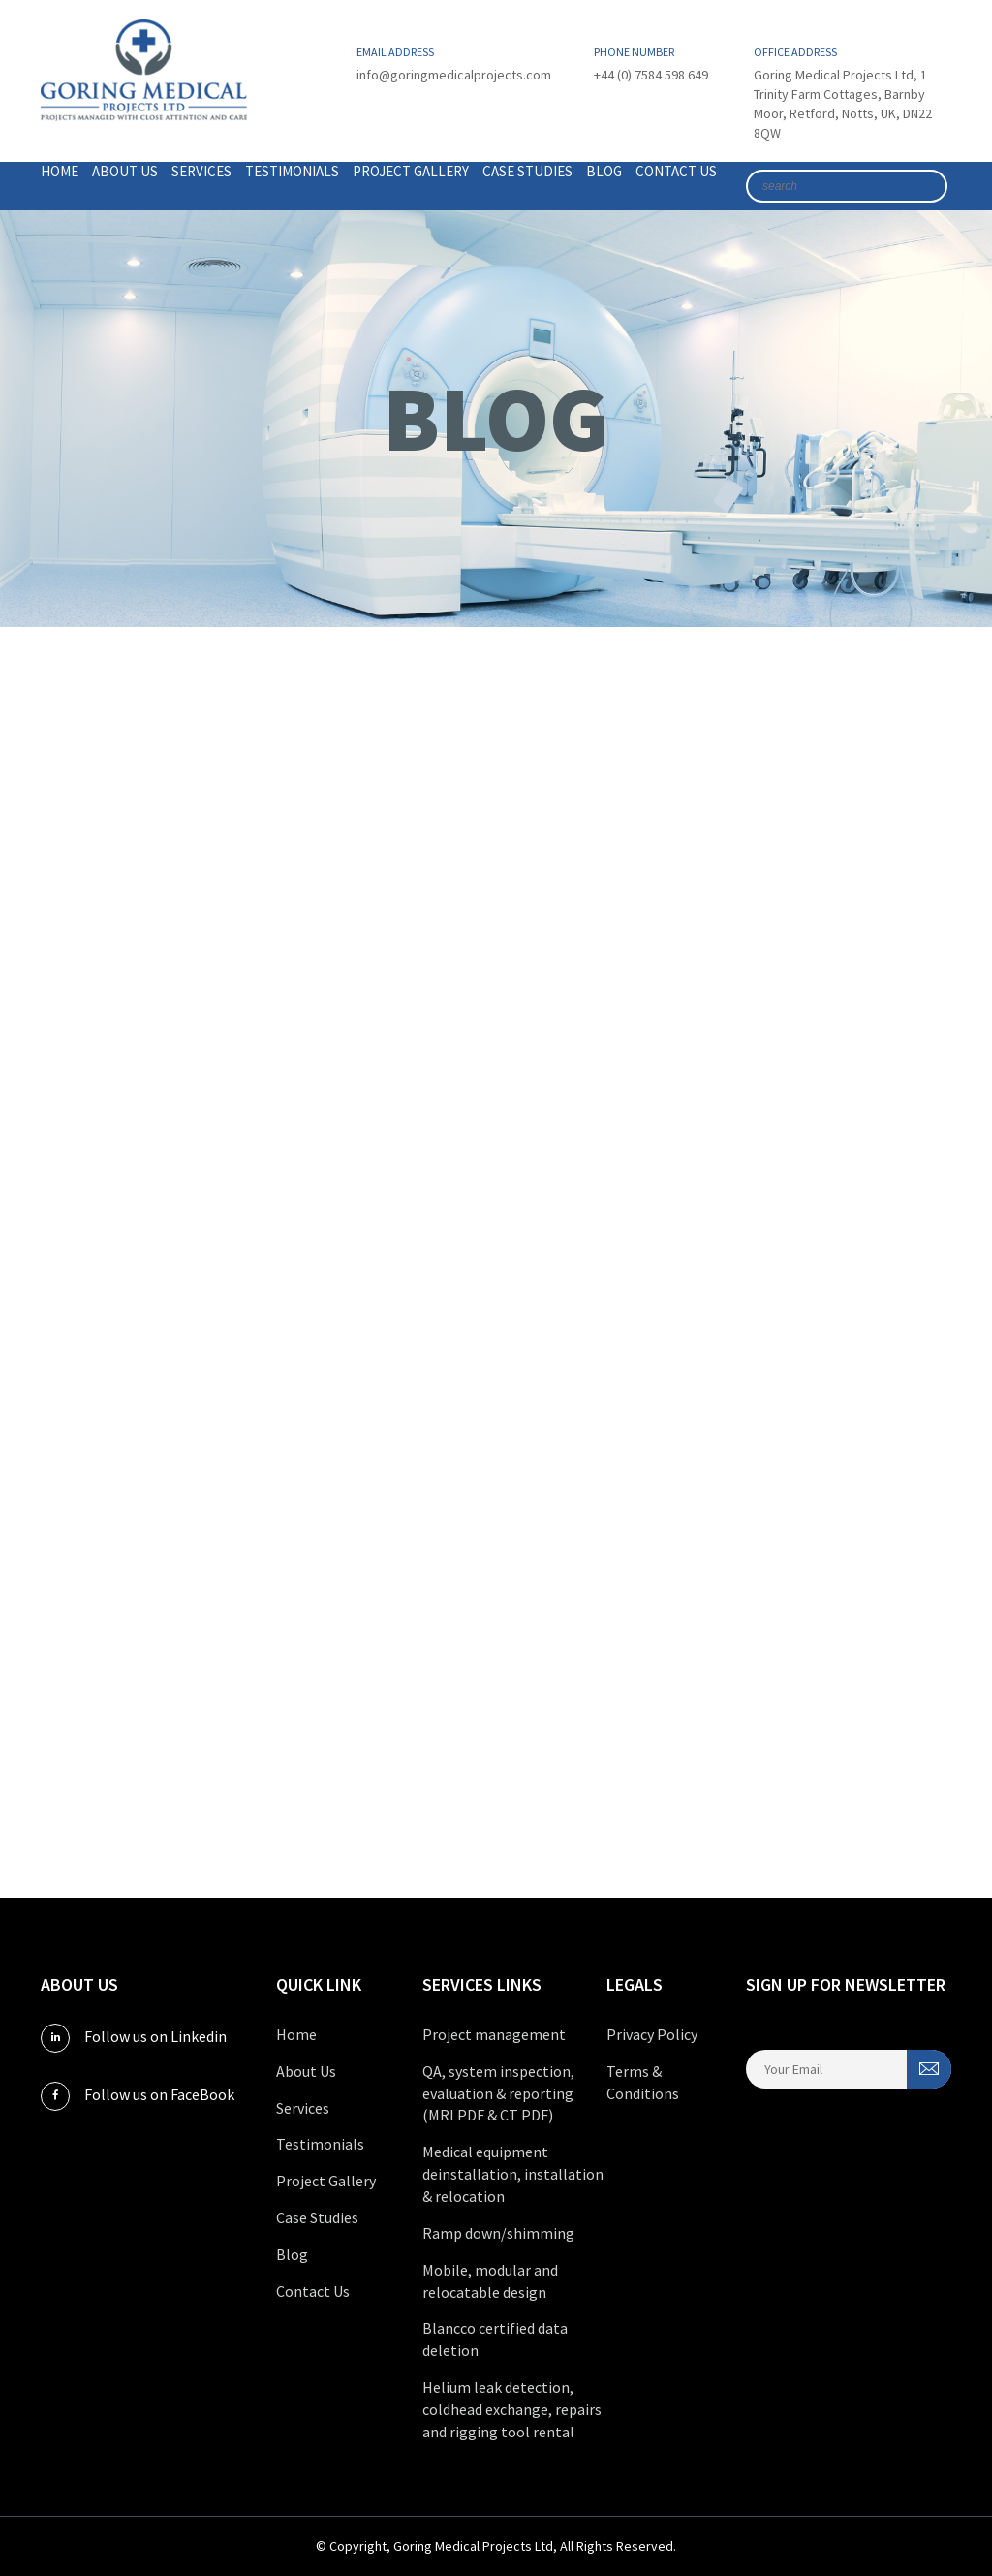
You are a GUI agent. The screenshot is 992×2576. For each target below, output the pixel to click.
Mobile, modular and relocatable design (490, 2281)
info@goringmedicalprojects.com (453, 74)
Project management (494, 2034)
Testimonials (292, 171)
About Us (125, 171)
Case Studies (527, 171)
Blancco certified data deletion (495, 2339)
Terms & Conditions (642, 2082)
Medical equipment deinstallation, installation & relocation (513, 2174)
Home (59, 171)
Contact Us (676, 171)
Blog (604, 171)
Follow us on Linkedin (134, 2038)
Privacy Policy (652, 2034)
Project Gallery (411, 171)
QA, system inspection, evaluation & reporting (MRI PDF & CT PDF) (498, 2093)
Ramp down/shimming (498, 2233)
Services (201, 171)
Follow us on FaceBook (137, 2096)
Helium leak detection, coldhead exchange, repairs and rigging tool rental (512, 2409)
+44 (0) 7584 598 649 (651, 74)
